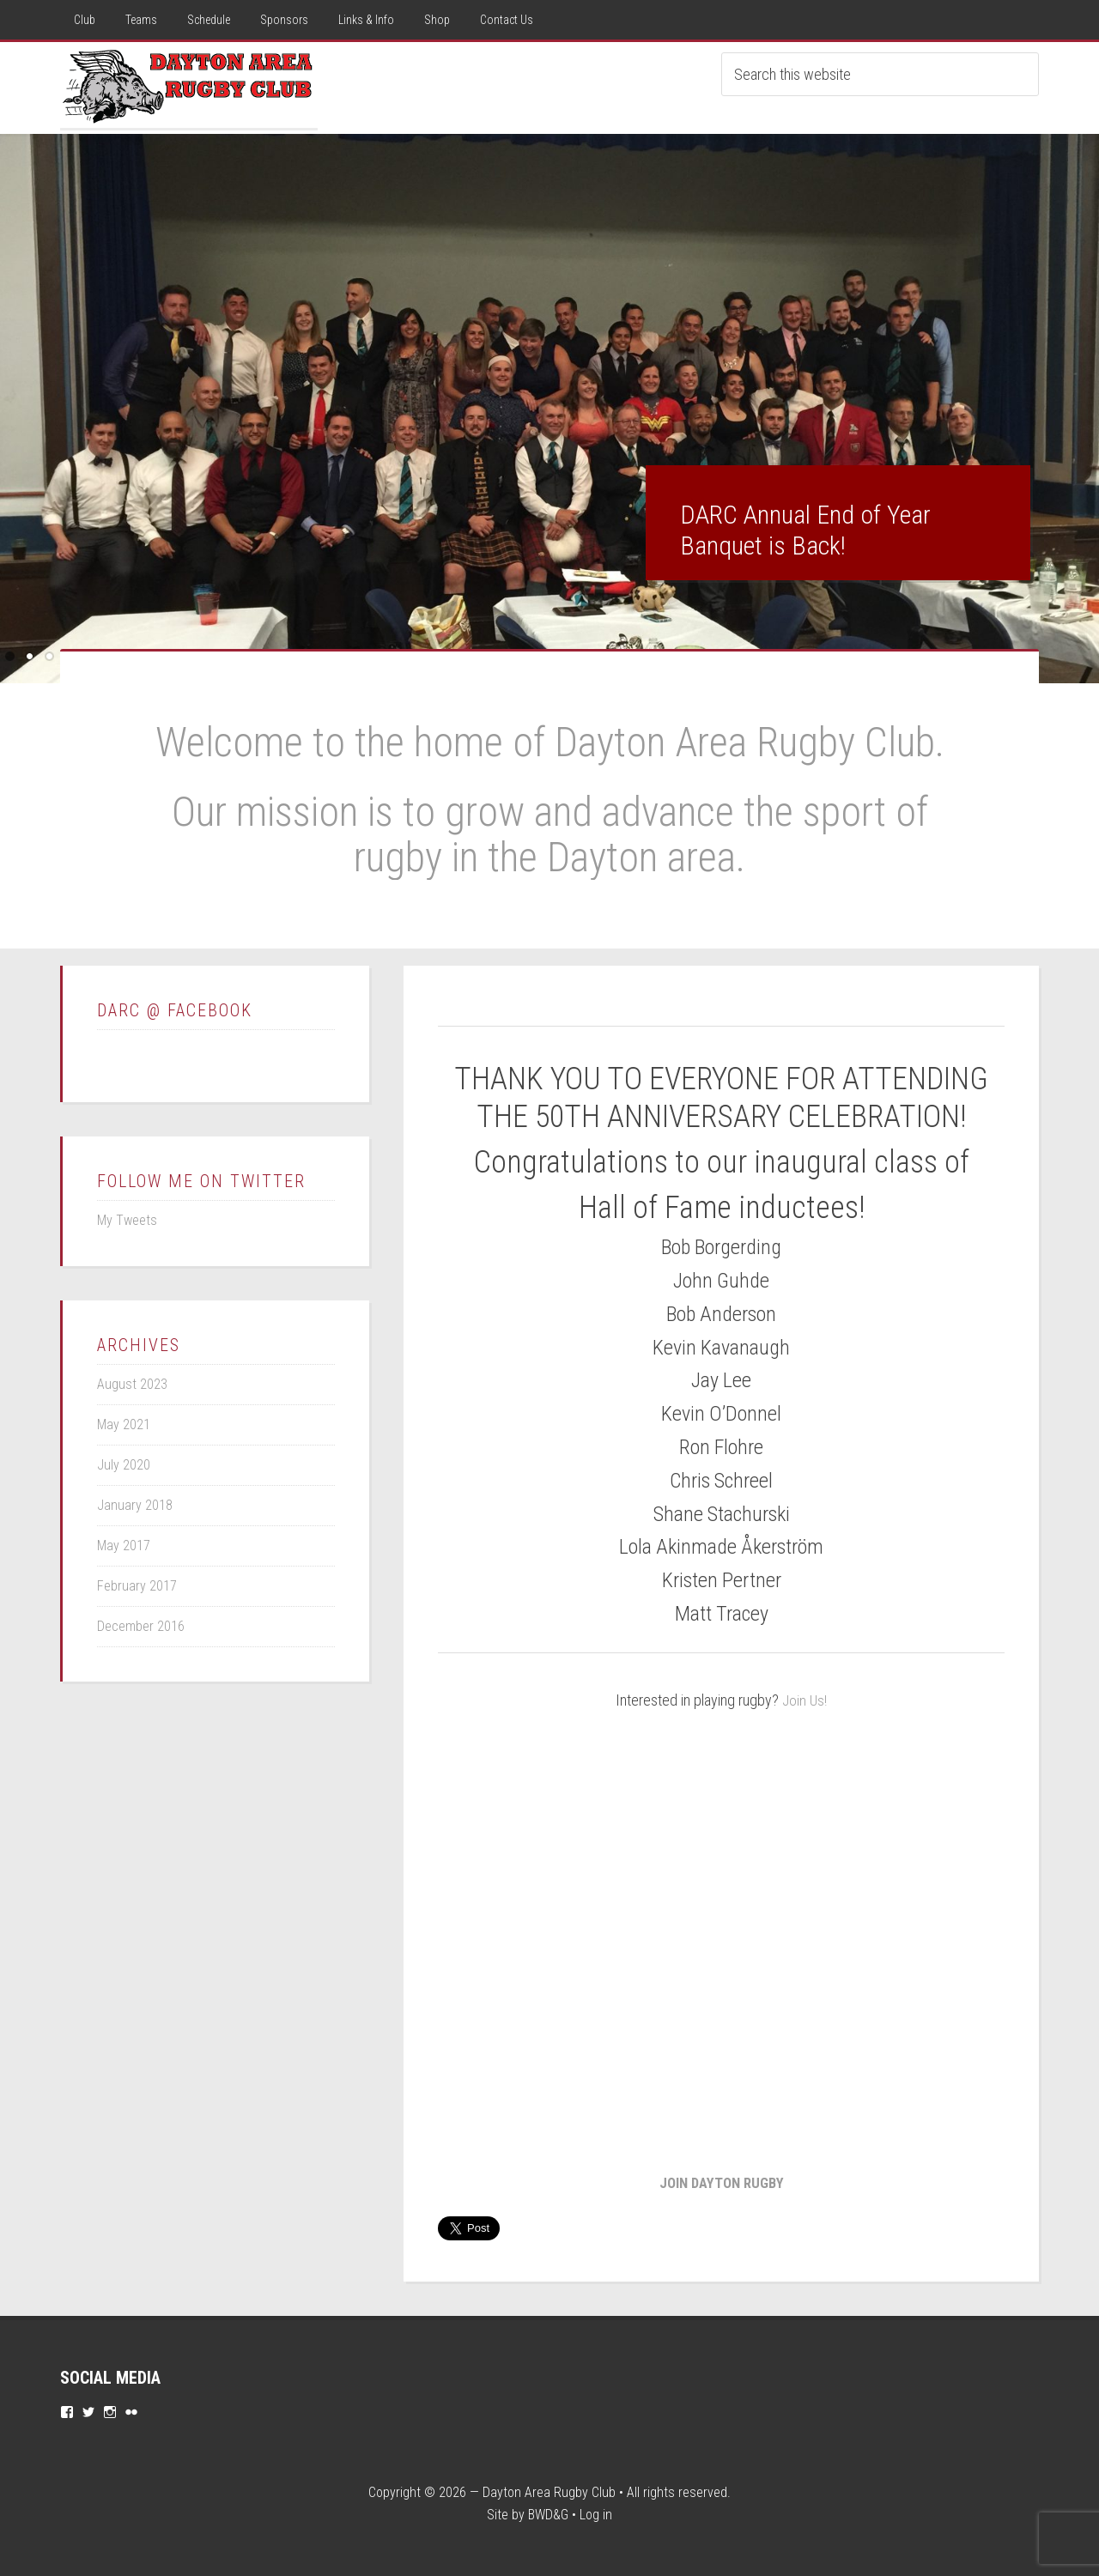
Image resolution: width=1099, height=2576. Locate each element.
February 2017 (137, 1586)
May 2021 (123, 1424)
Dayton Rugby (189, 85)
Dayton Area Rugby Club (549, 2490)
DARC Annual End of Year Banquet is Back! (805, 530)
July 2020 (123, 1465)
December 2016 (141, 1626)
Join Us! (804, 1700)
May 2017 (123, 1545)
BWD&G (548, 2513)
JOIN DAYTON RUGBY (721, 2181)
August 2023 (132, 1384)
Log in (596, 2513)
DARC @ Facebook (174, 1010)
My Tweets (127, 1220)
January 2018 (135, 1505)
